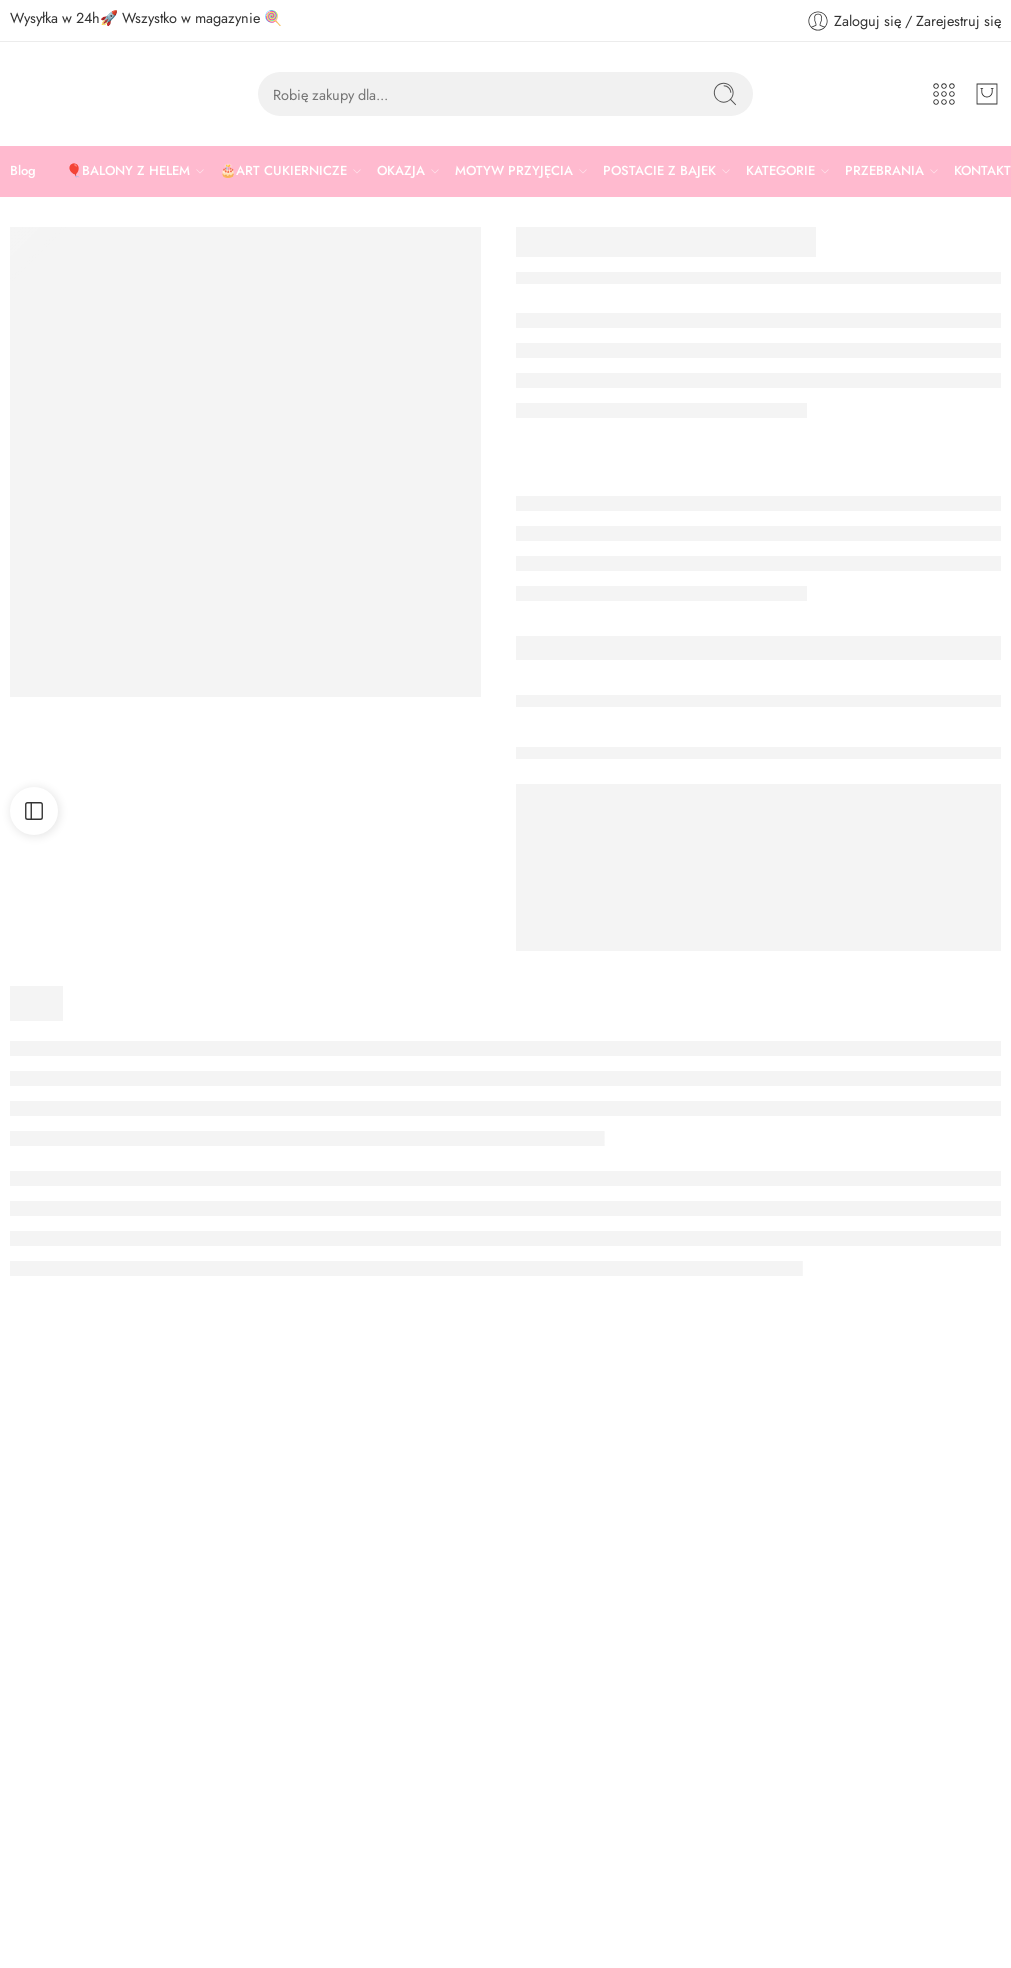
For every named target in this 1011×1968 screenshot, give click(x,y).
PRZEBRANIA (884, 171)
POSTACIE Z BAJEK (659, 171)
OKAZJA (401, 171)
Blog (23, 170)
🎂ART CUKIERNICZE (283, 171)
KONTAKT (982, 170)
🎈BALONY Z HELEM (128, 171)
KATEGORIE (780, 171)
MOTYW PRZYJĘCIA (514, 171)
